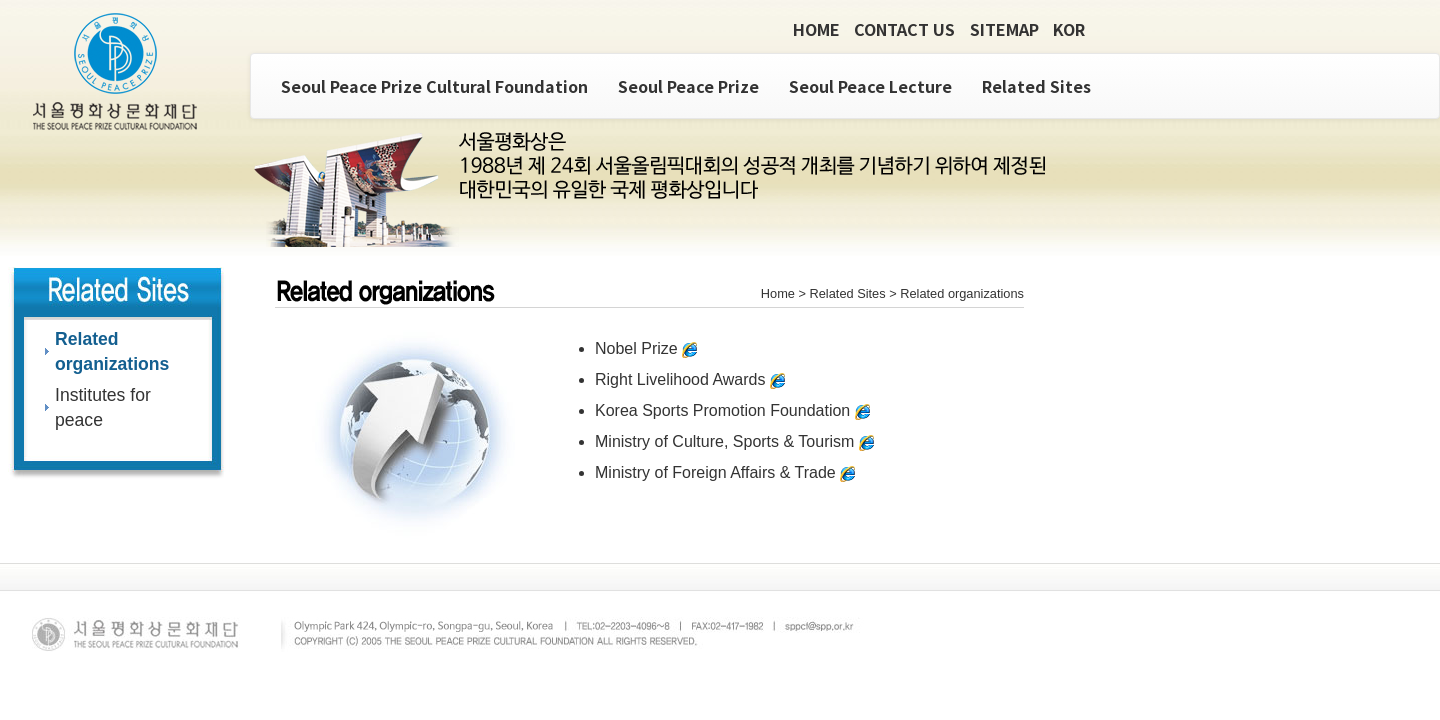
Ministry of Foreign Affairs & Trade (725, 472)
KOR (1069, 29)
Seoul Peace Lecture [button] (870, 86)
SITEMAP (1004, 29)
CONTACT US (904, 29)
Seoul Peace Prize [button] (688, 86)
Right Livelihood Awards (690, 379)
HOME (816, 29)
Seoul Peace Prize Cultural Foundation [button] (434, 86)
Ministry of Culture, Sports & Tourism (734, 441)
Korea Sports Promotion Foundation (732, 410)
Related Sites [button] (1036, 86)
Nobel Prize (646, 348)
